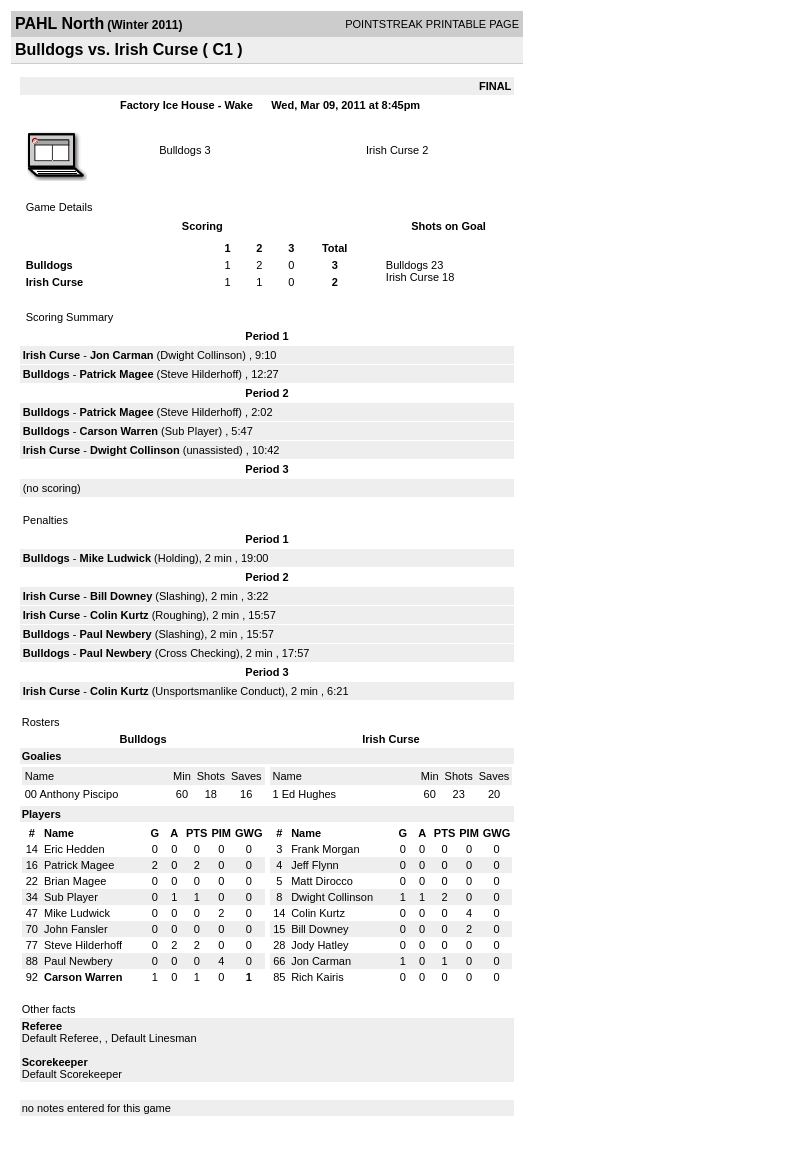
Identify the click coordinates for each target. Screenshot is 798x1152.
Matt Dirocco (322, 881)
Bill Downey (121, 596)
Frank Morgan (325, 849)
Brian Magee (75, 881)
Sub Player (192, 431)
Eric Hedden (74, 849)
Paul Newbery (116, 634)
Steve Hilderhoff (199, 374)
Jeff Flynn (315, 865)
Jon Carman (122, 355)
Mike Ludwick (116, 558)
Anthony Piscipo (78, 794)
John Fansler (76, 929)
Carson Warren (119, 431)
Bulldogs (180, 150)
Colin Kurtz (119, 615)
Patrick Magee (117, 374)
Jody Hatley (319, 945)
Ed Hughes (309, 794)
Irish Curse (392, 150)
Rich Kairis (317, 977)
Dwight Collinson (201, 355)
